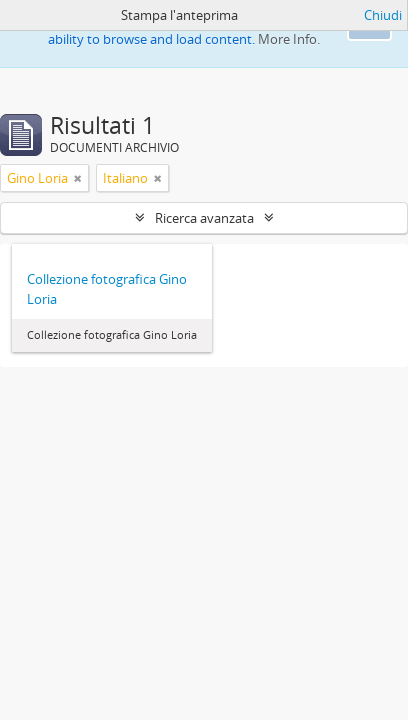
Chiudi (383, 15)
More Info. (289, 39)
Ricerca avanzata (204, 218)
